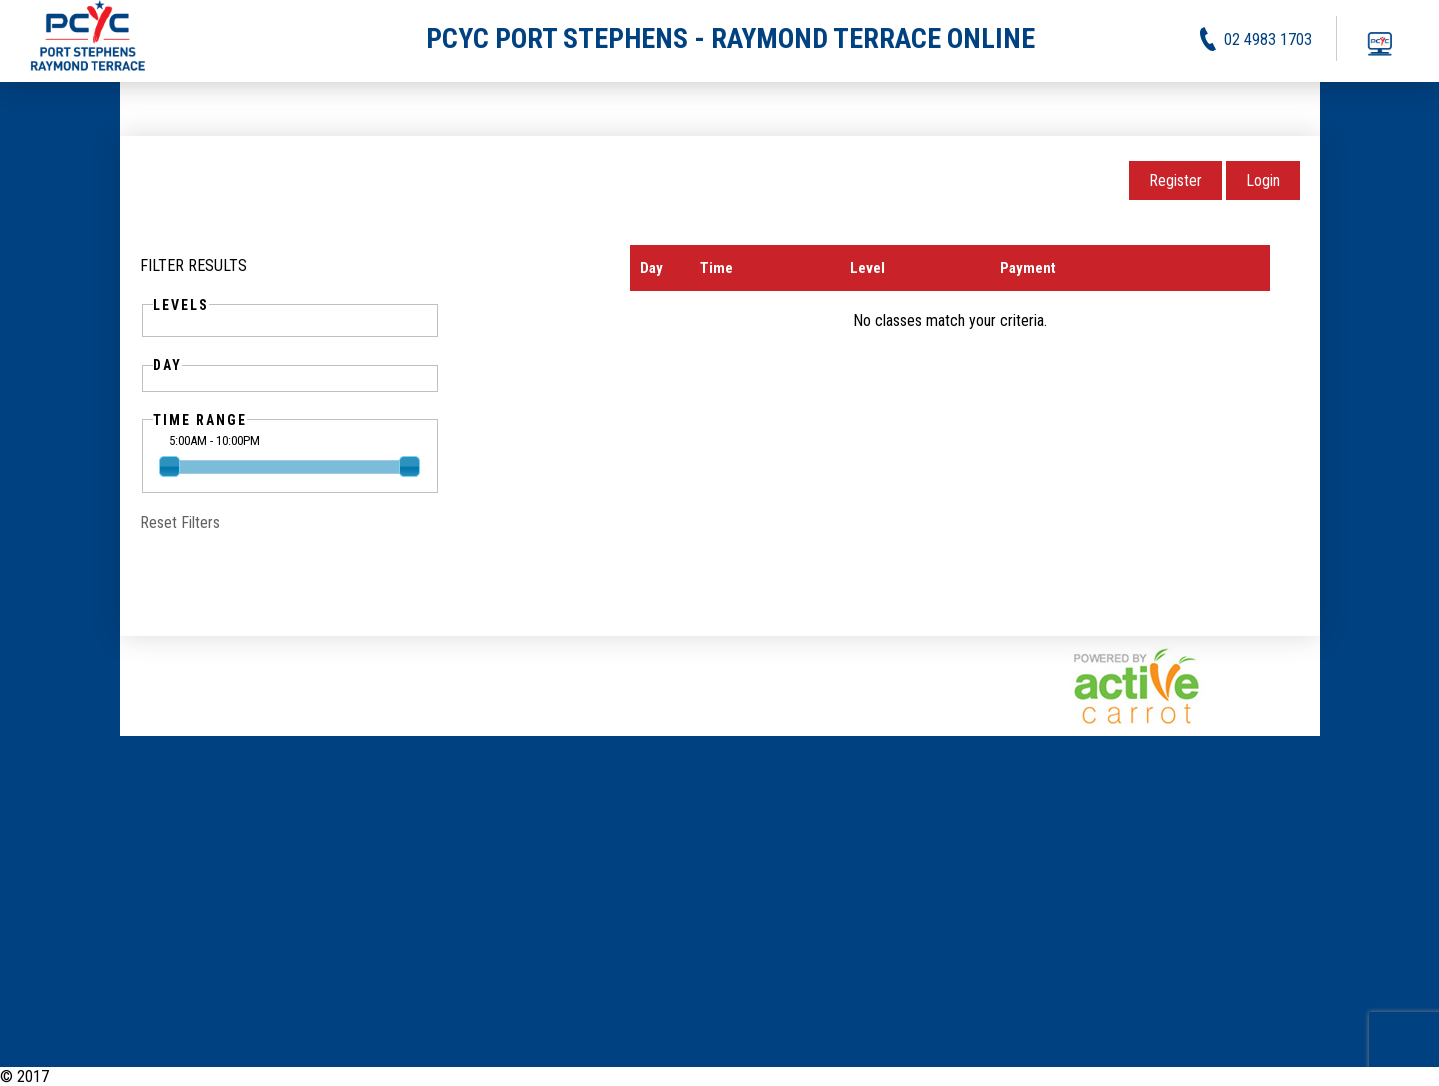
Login (1263, 180)
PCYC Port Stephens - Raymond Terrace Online (201, 1076)
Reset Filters (180, 522)
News (1168, 1076)
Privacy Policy (1313, 1076)
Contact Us (1404, 1076)
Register (1175, 180)
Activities (1227, 1076)
